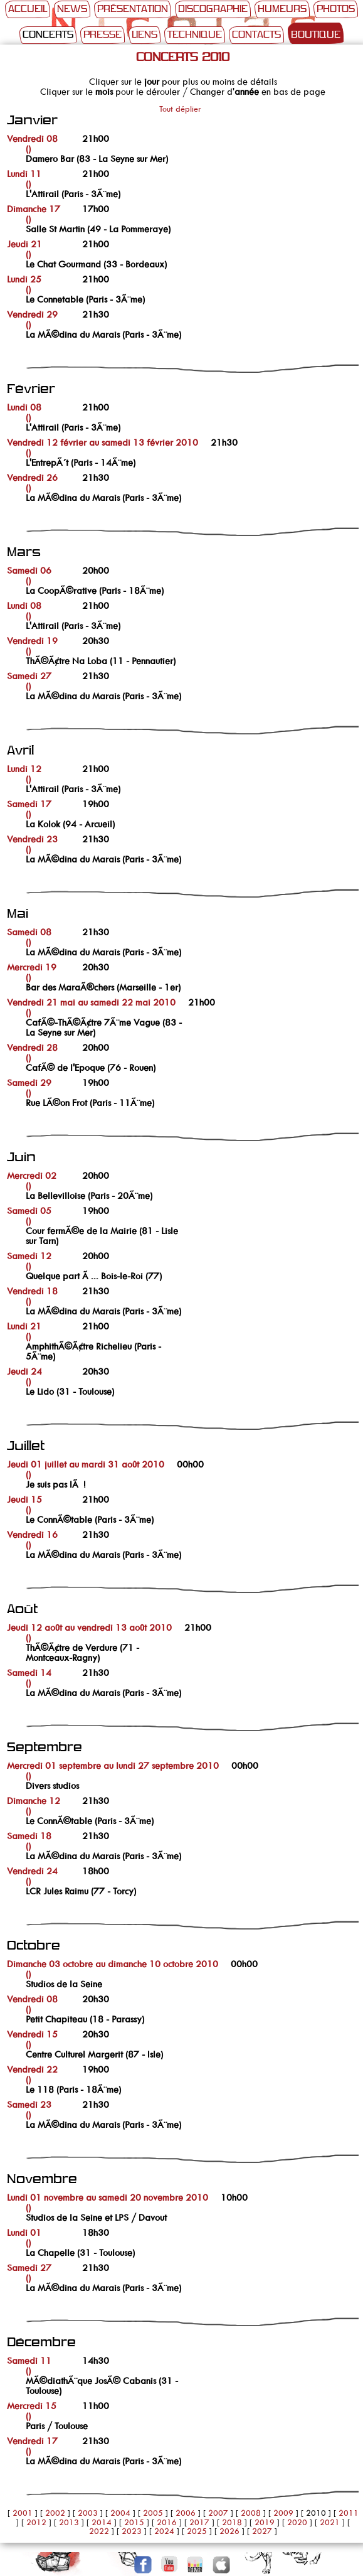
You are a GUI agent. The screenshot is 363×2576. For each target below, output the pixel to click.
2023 (132, 2531)
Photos (336, 9)
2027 (262, 2531)
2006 (186, 2513)
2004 (120, 2513)
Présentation (132, 9)
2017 (199, 2522)
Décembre (41, 2343)
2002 (55, 2513)
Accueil (27, 9)
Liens (144, 35)
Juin (21, 1158)
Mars (24, 553)
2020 (297, 2522)
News (72, 9)
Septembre (44, 1748)
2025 (197, 2531)
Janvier (32, 121)
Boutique (315, 35)
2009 (283, 2513)
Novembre (42, 2179)
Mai (17, 914)
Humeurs (282, 9)
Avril (20, 751)
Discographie (213, 9)
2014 (102, 2522)
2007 (218, 2513)
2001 (23, 2513)
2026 (229, 2531)
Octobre (33, 1946)
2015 (134, 2522)
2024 (164, 2531)
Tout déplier (180, 109)
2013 (69, 2522)
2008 (251, 2513)
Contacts (256, 35)
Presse (102, 35)
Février (31, 389)
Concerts (48, 35)
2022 (99, 2531)
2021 (330, 2522)
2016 (167, 2522)
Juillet (26, 1446)
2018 (232, 2522)
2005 (153, 2513)
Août (22, 1610)
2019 (265, 2522)
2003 (88, 2513)
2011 (349, 2513)
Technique (194, 35)
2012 (36, 2522)
